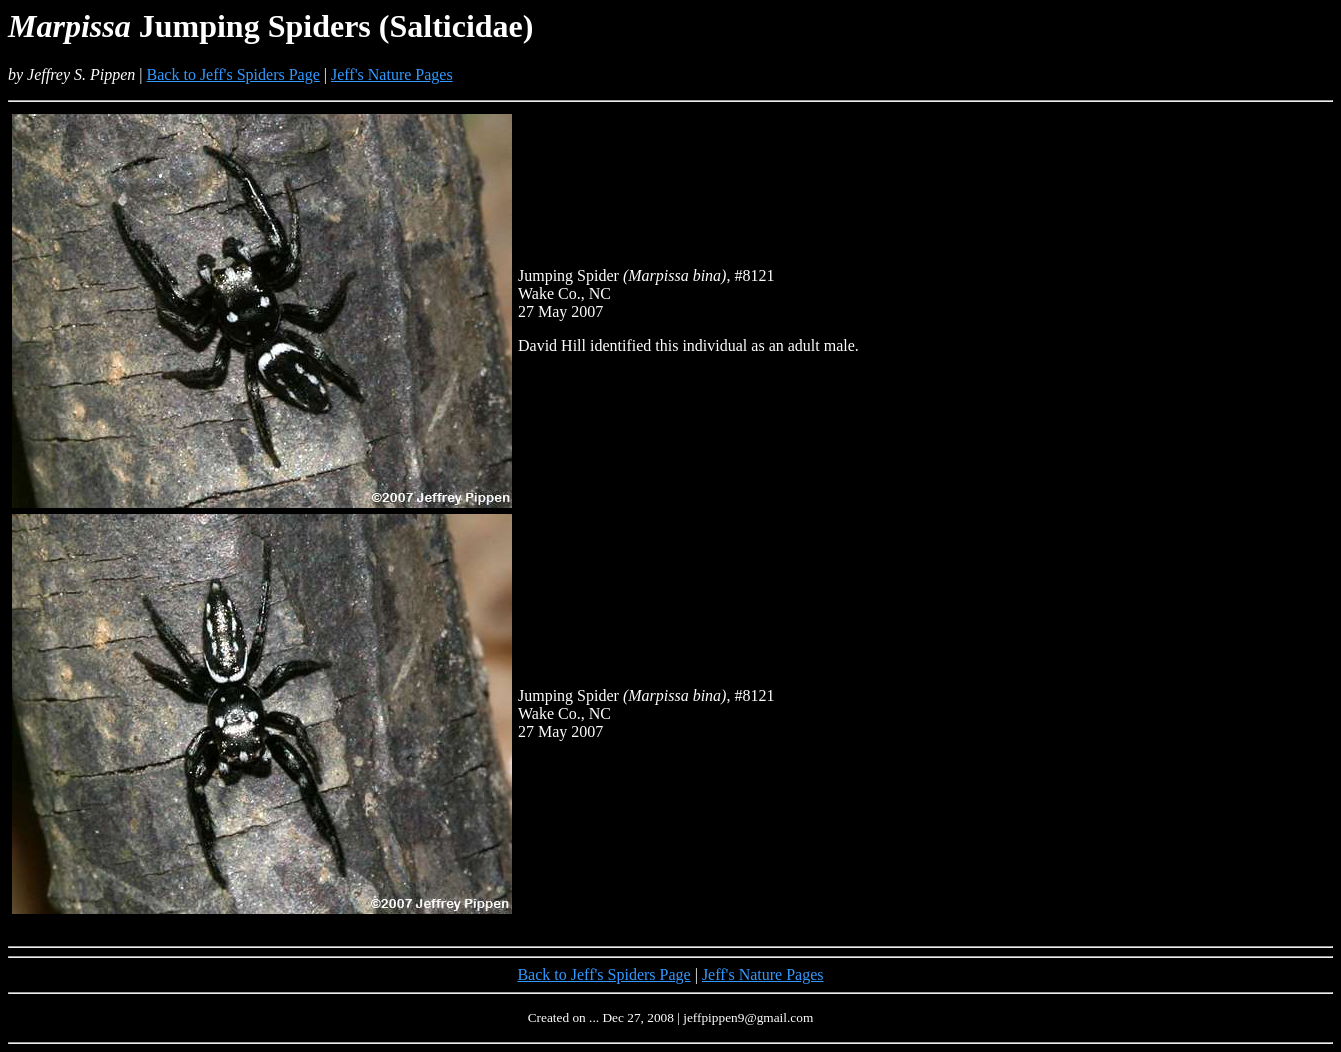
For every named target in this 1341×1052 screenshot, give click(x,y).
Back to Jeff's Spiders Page (233, 74)
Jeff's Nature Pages (392, 74)
